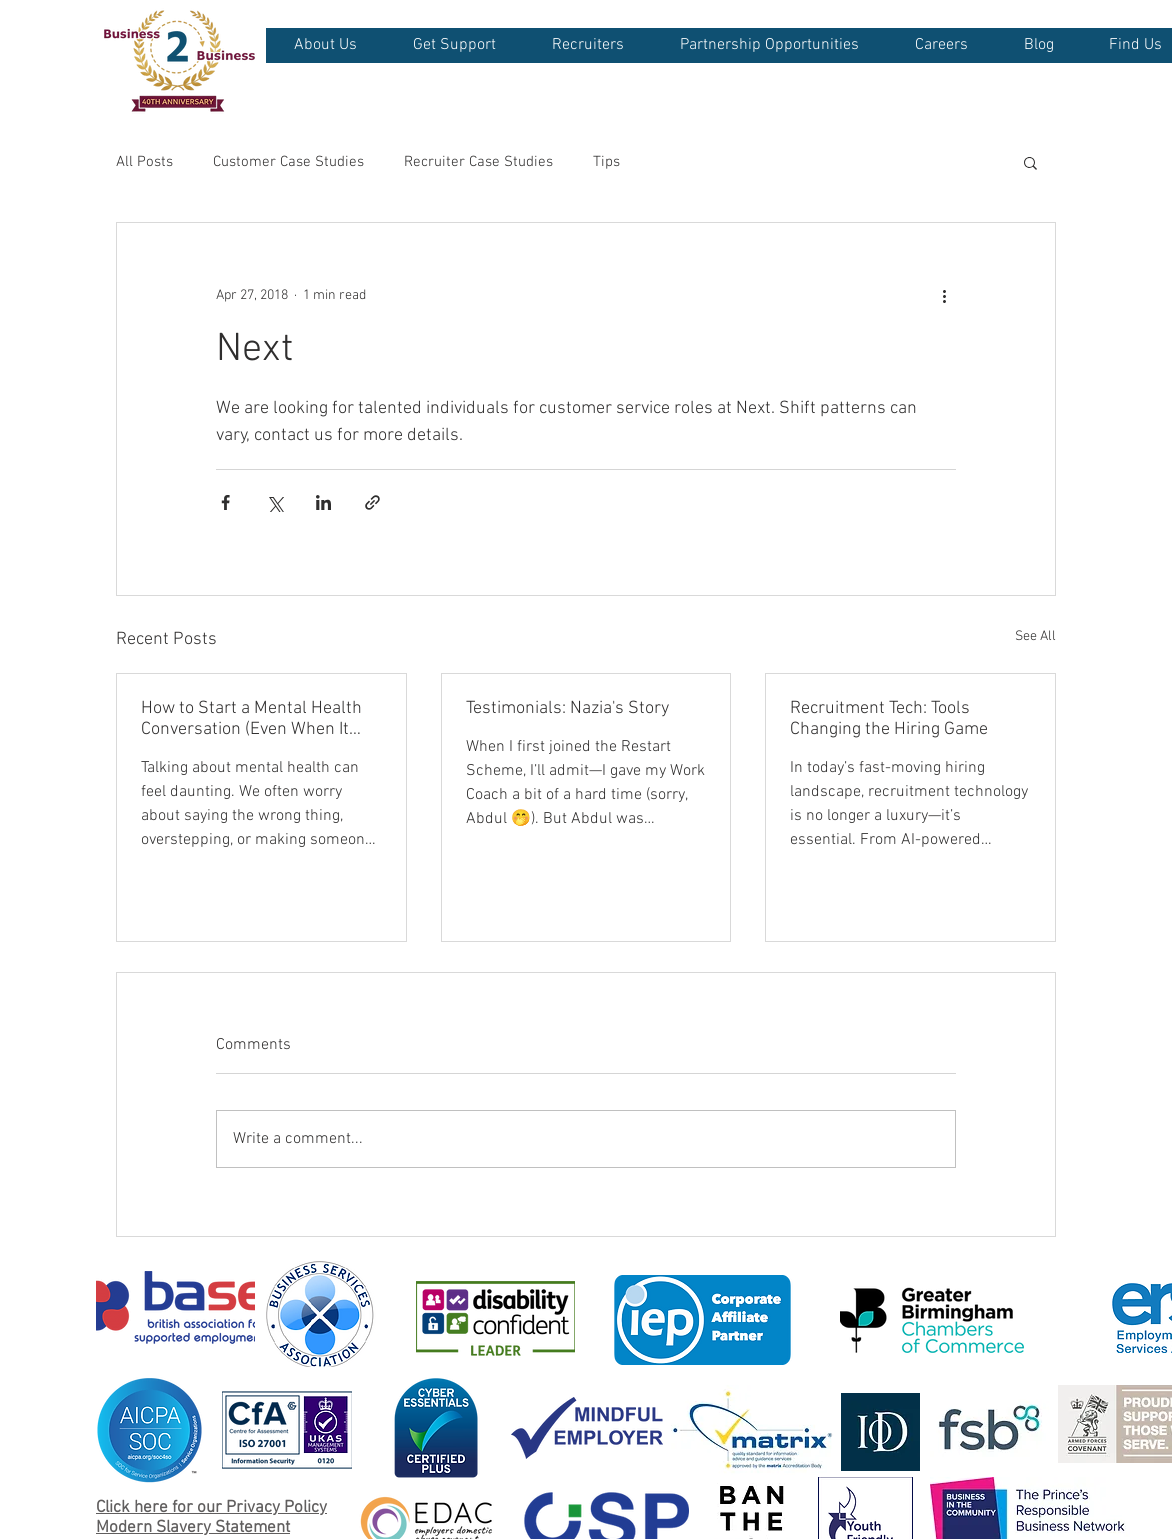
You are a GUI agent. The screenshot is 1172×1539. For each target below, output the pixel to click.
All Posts (144, 162)
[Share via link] (372, 502)
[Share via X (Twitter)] (274, 502)
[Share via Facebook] (225, 502)
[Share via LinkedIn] (323, 502)
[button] (325, 45)
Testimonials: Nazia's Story (567, 708)
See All (1035, 636)
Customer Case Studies (288, 162)
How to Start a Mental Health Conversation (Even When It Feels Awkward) (251, 719)
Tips (606, 162)
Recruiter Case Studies (478, 162)
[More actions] (944, 295)
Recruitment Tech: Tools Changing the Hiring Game (889, 719)
